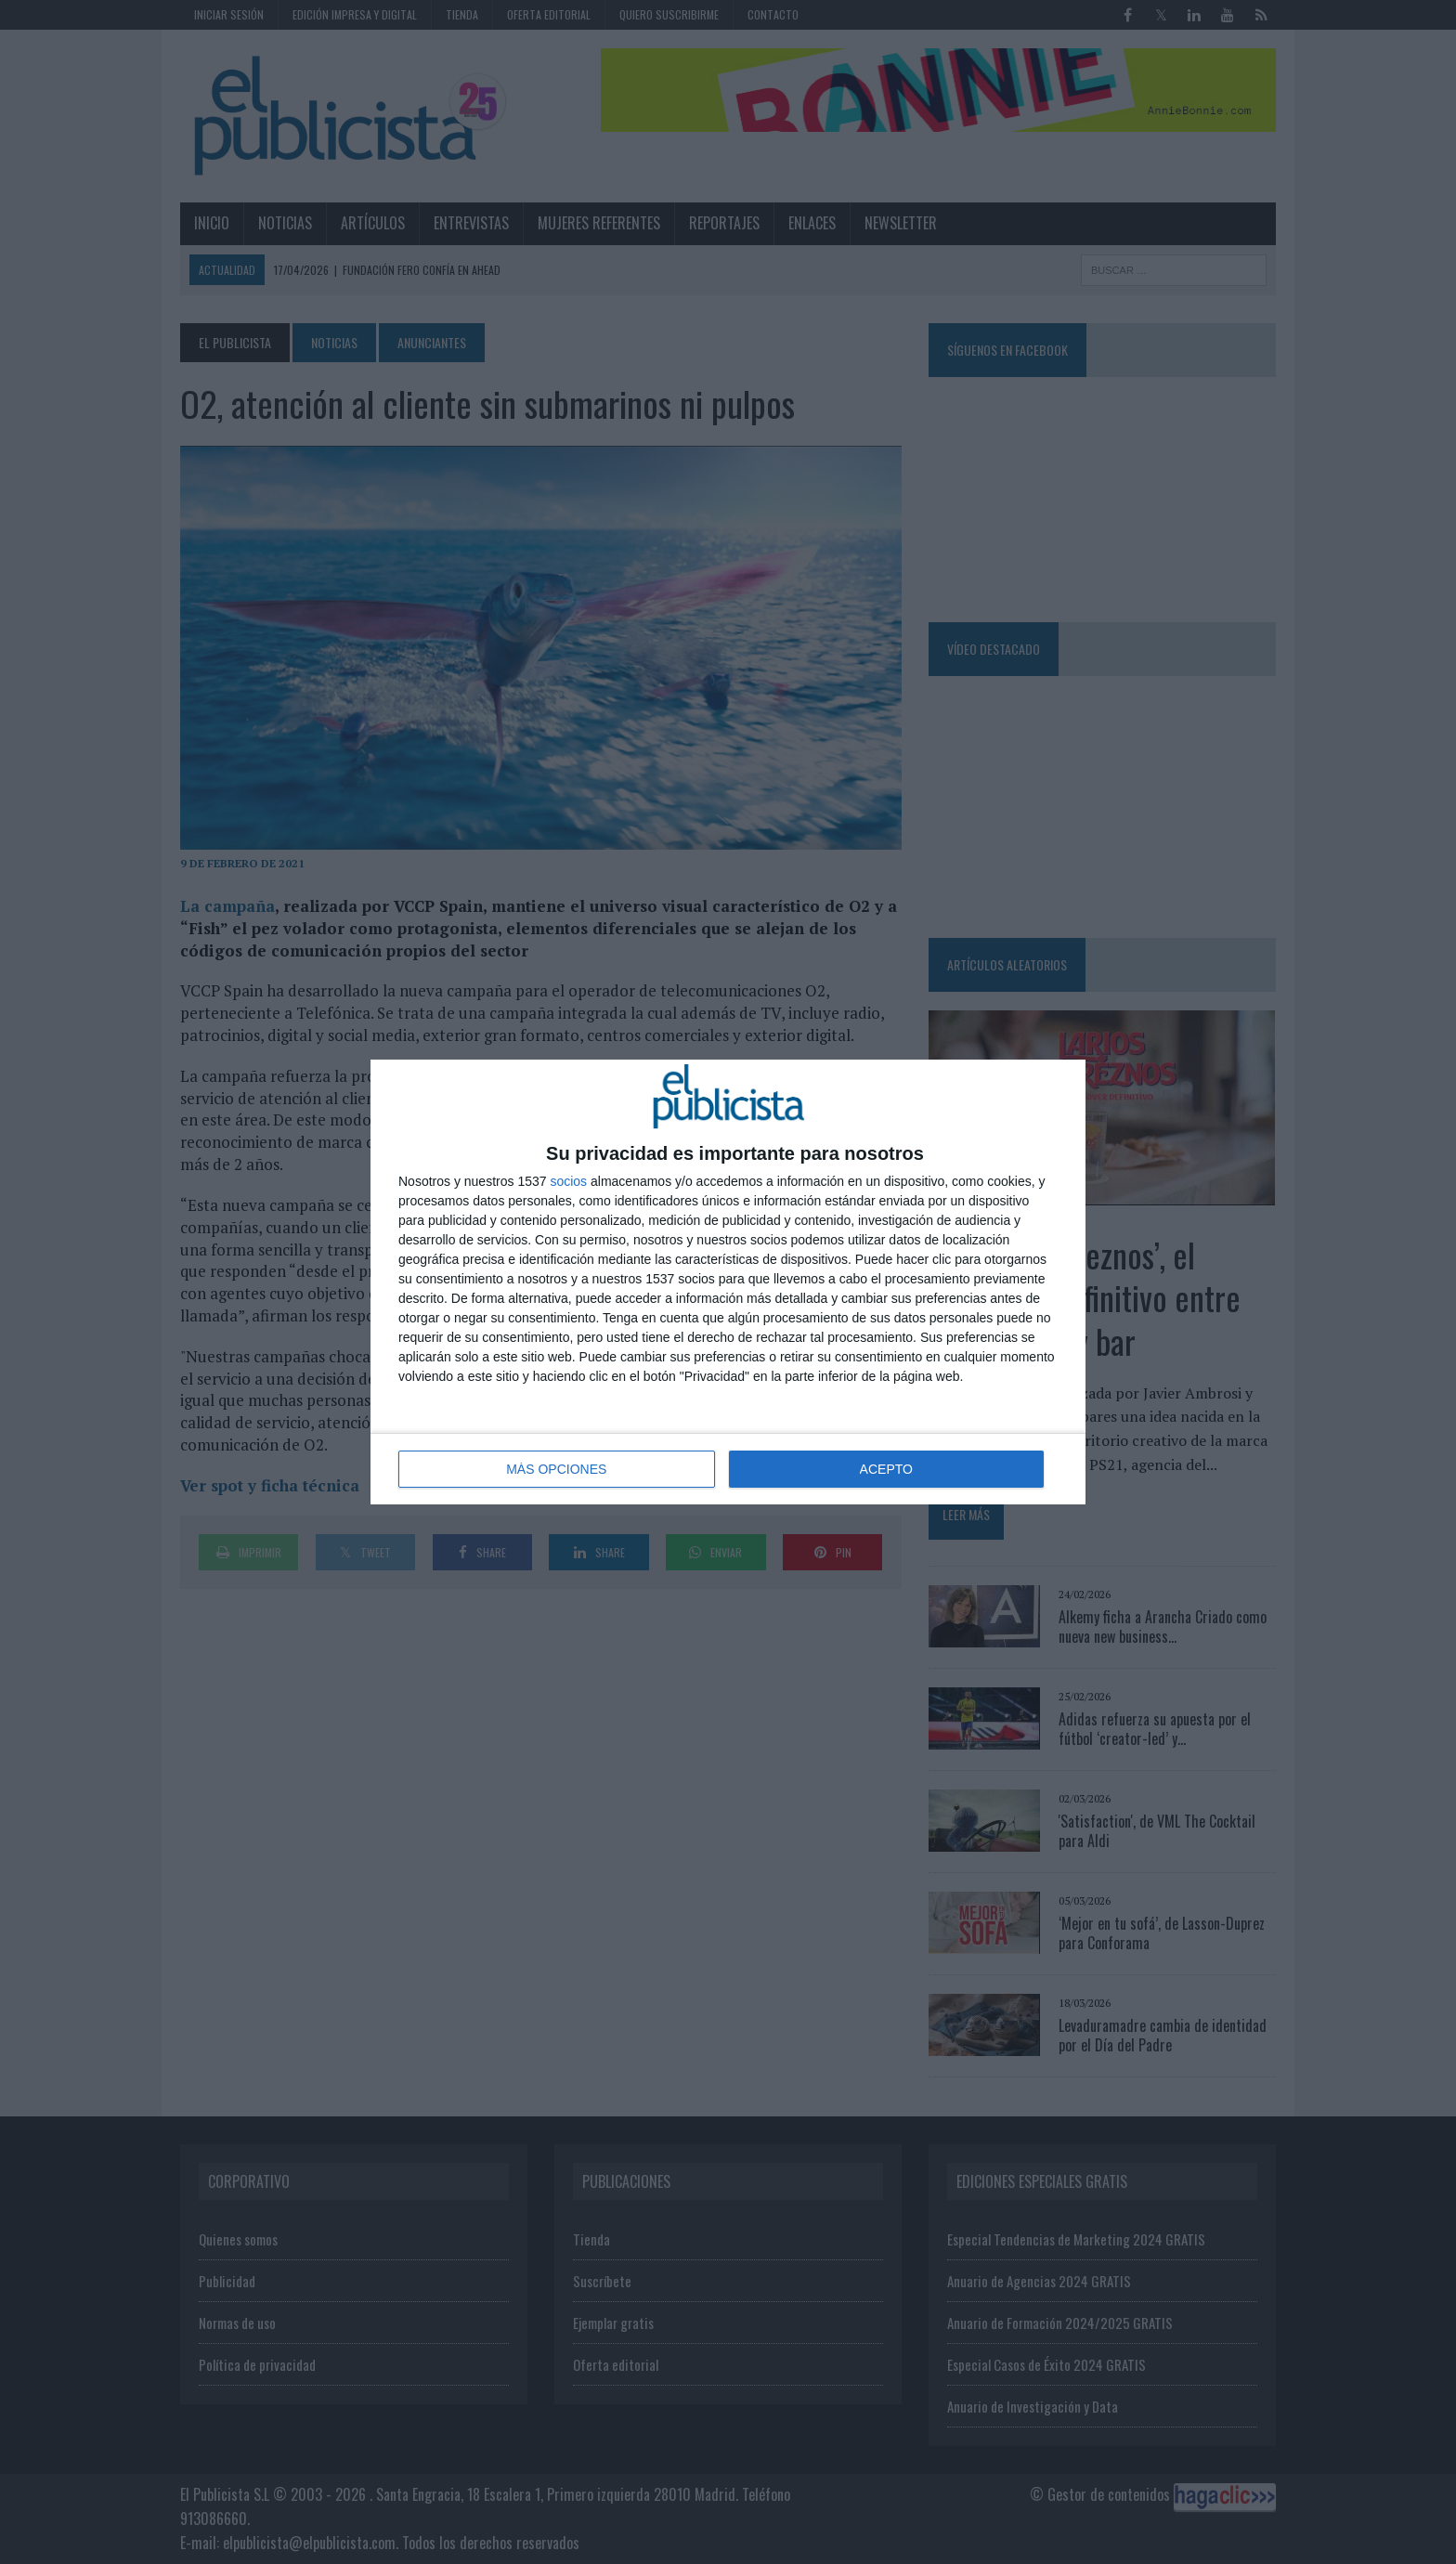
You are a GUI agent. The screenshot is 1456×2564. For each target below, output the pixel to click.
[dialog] (728, 1281)
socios (568, 1181)
